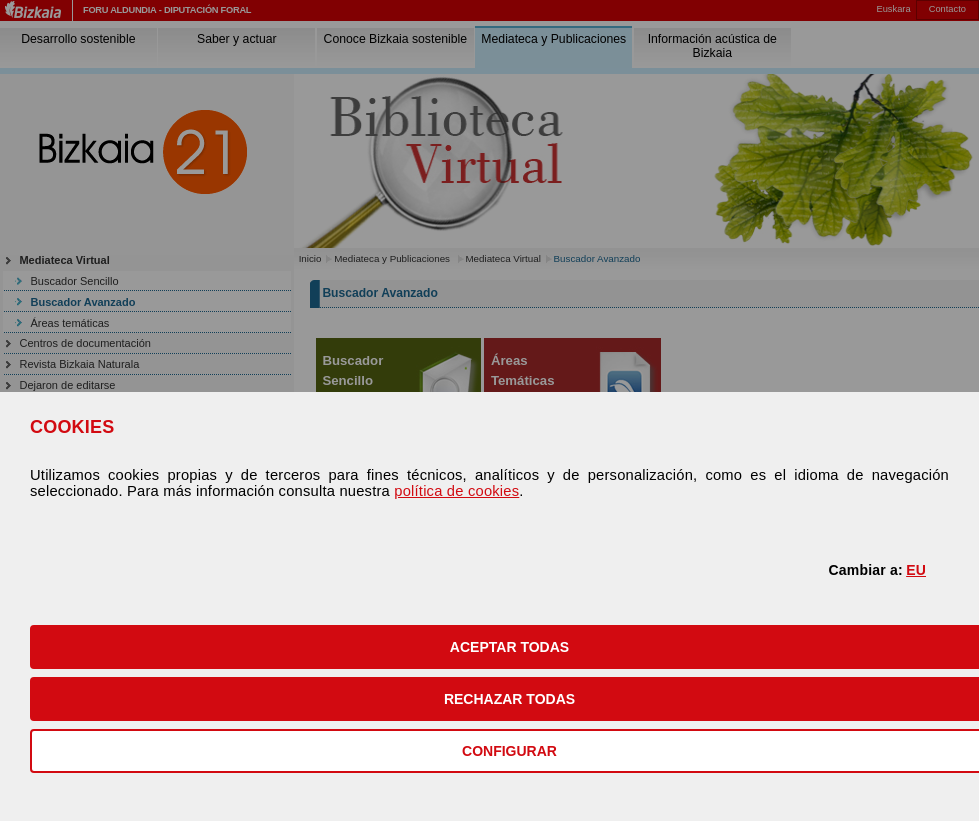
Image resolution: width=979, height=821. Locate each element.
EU (916, 570)
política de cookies (456, 491)
